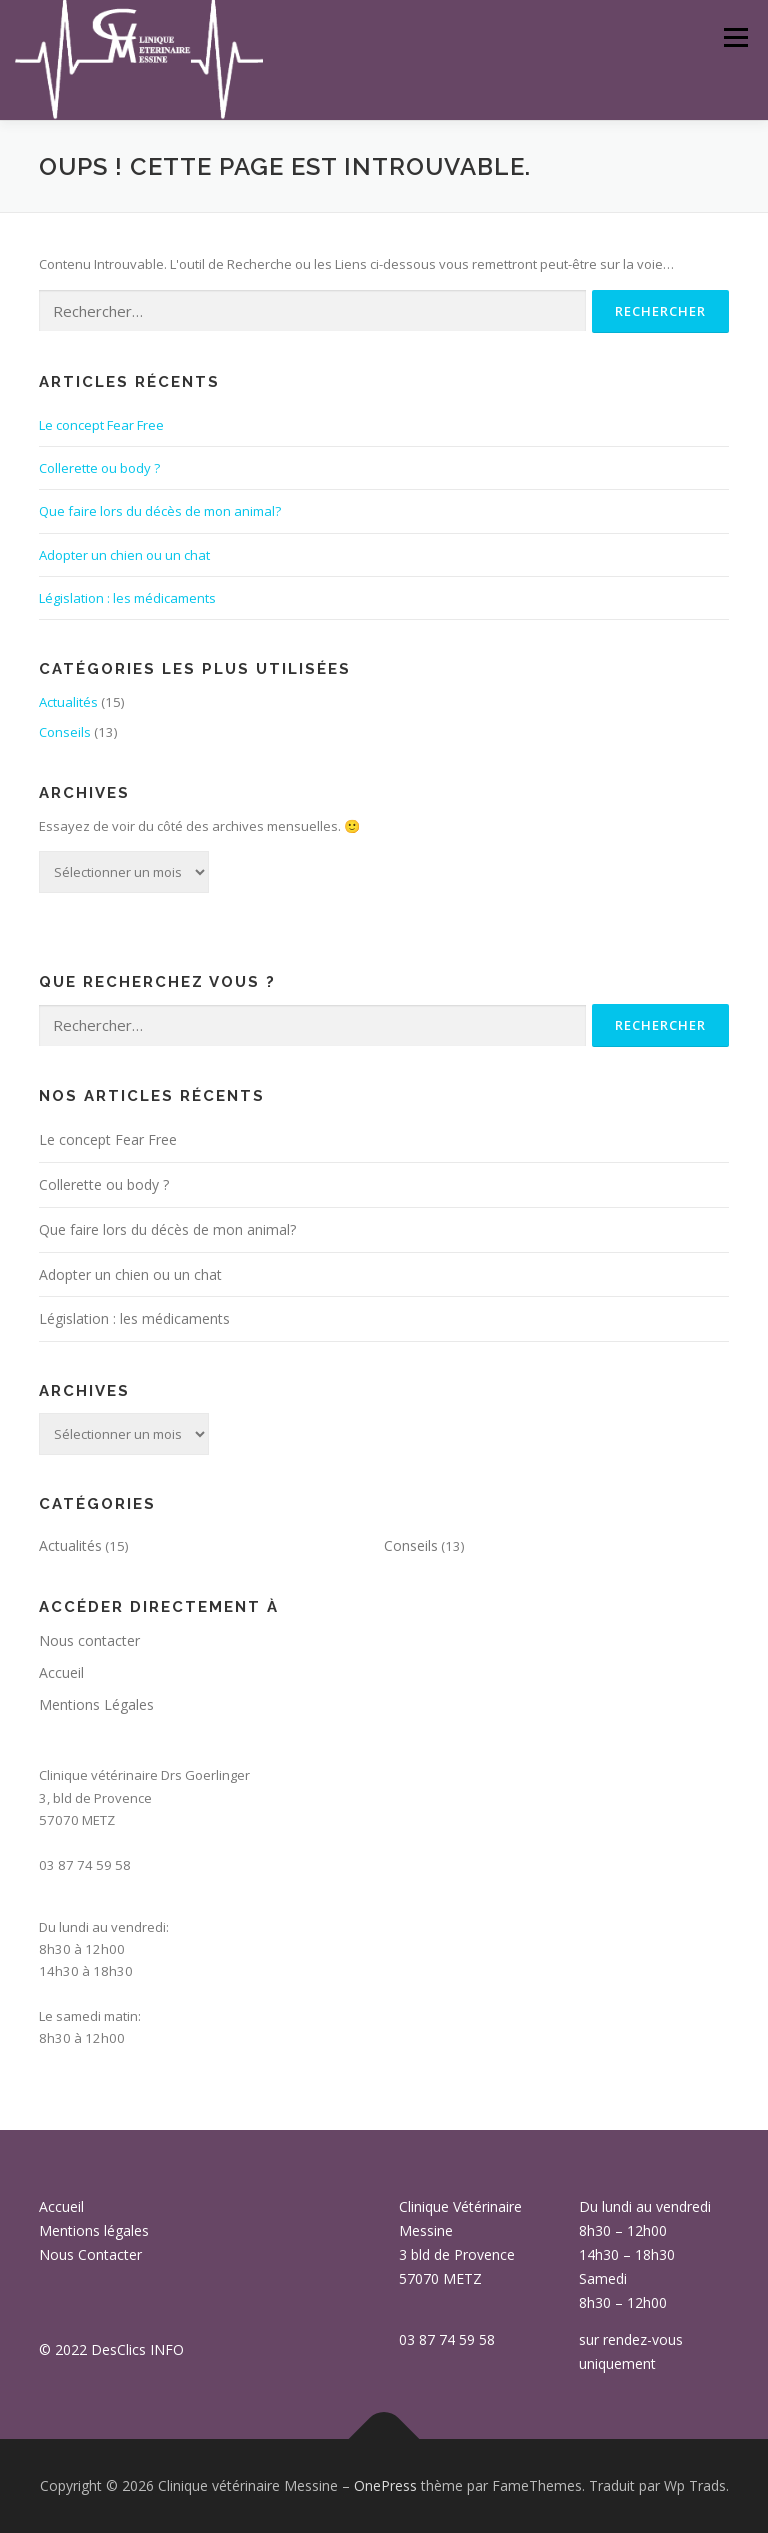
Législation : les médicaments (127, 598)
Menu (735, 37)
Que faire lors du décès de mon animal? (160, 511)
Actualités (68, 702)
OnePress (385, 2485)
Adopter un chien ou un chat (124, 555)
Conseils (65, 732)
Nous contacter (89, 1640)
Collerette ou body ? (99, 468)
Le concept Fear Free (101, 425)
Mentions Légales (96, 1704)
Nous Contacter (90, 2254)
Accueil (61, 1672)
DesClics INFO (137, 2349)
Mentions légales (94, 2230)
